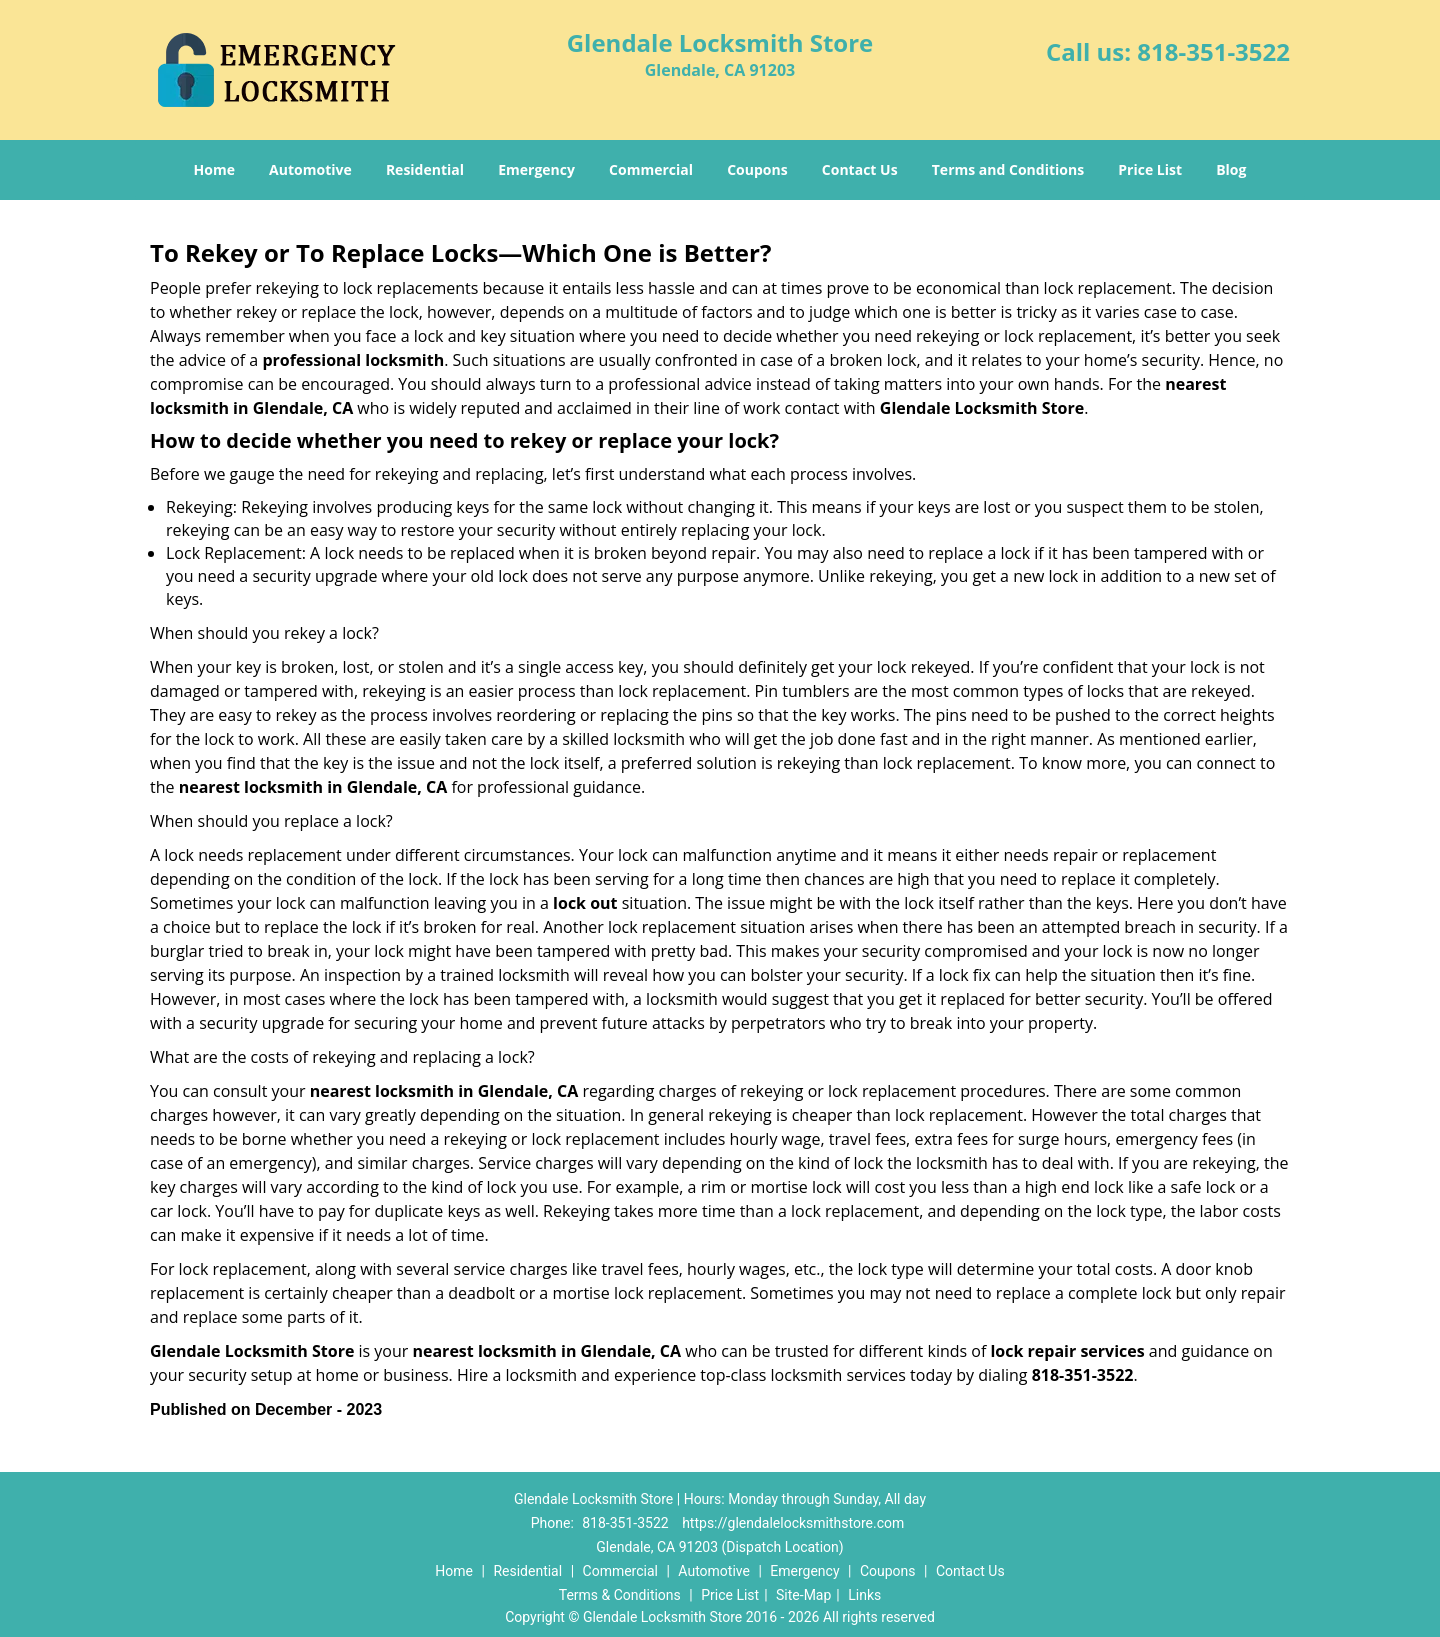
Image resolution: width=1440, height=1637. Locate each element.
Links (864, 1595)
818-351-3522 (1213, 51)
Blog (1231, 169)
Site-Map (803, 1595)
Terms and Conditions (1008, 169)
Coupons (757, 169)
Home (214, 169)
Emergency (536, 169)
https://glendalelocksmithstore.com (793, 1523)
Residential (425, 169)
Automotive (310, 169)
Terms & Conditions (620, 1595)
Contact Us (860, 169)
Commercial (651, 169)
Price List (1150, 169)
